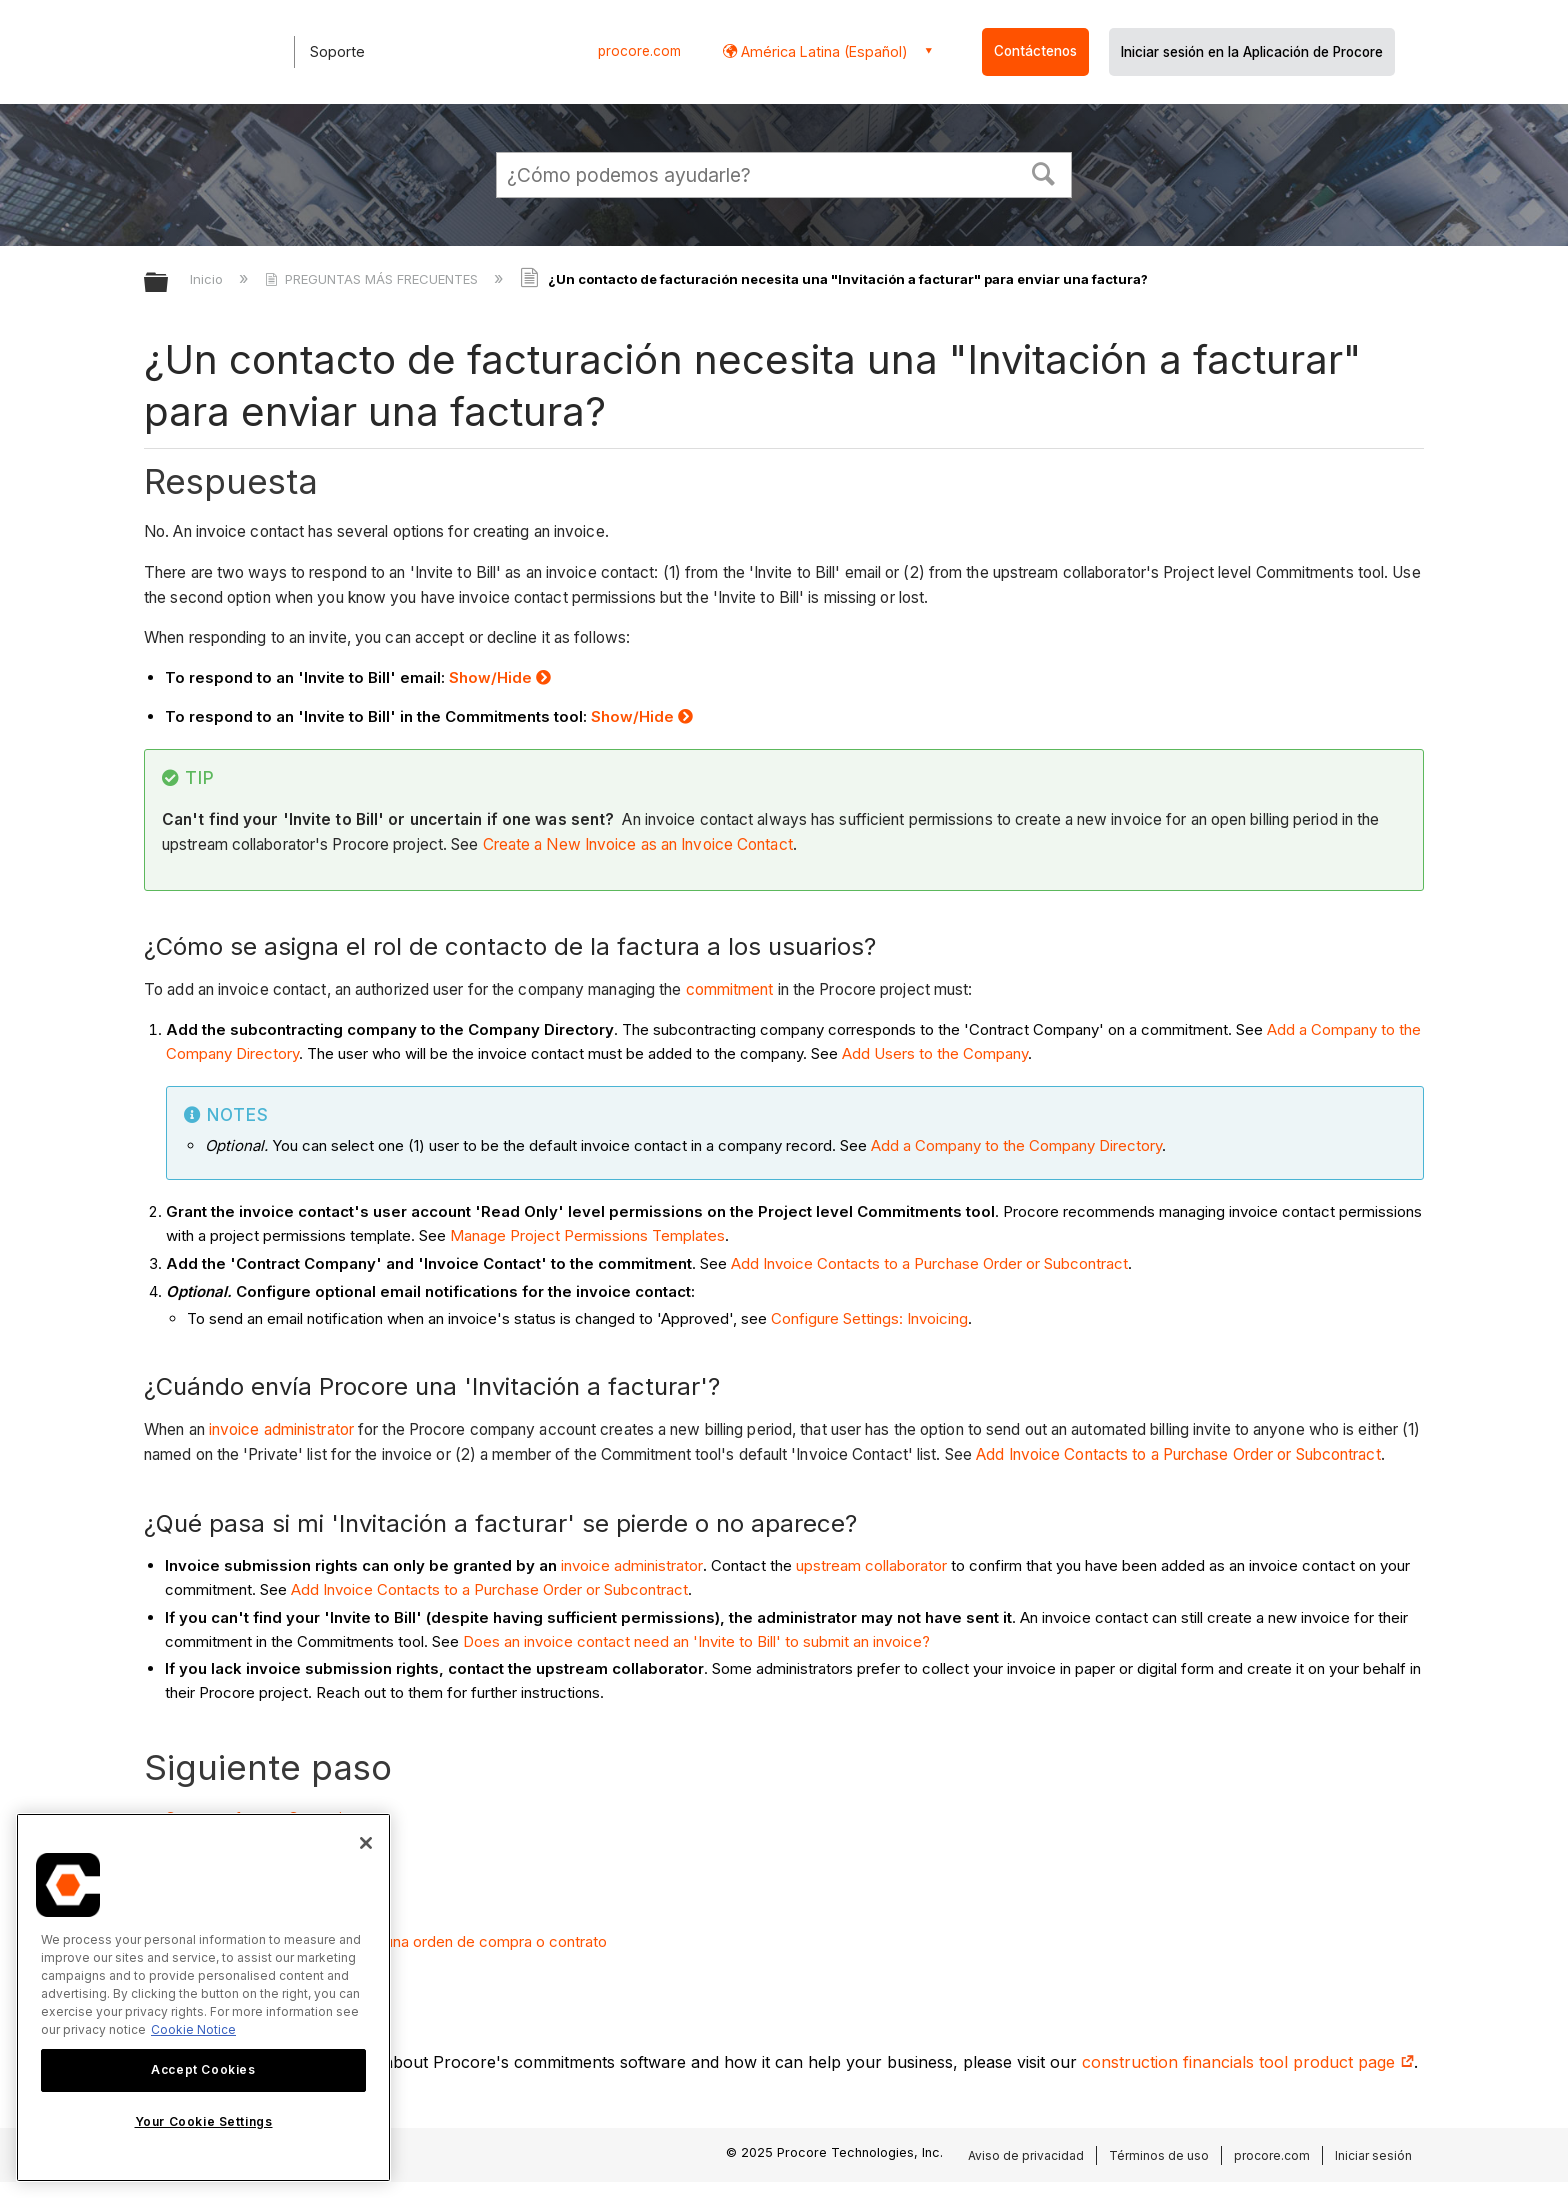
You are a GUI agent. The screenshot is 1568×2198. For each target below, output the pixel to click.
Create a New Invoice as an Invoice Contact (638, 844)
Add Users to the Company (935, 1053)
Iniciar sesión (1373, 2155)
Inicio (208, 279)
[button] (1044, 172)
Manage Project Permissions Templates (587, 1235)
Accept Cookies (203, 2069)
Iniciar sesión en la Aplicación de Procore (1252, 52)
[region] (203, 1997)
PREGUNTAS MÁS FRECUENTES (373, 279)
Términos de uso (1159, 2155)
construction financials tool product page (1248, 2062)
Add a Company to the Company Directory (1016, 1145)
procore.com (639, 51)
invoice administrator (281, 1429)
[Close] (366, 1843)
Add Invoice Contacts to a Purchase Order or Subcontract (929, 1263)
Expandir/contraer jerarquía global (169, 283)
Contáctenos (1035, 51)
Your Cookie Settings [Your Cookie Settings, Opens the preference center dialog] (204, 2121)
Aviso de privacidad (1026, 2155)
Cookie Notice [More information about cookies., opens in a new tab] (193, 2029)
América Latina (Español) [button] (822, 51)
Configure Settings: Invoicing (869, 1318)
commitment (730, 989)
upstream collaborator (871, 1565)
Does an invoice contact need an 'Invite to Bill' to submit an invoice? (696, 1641)
